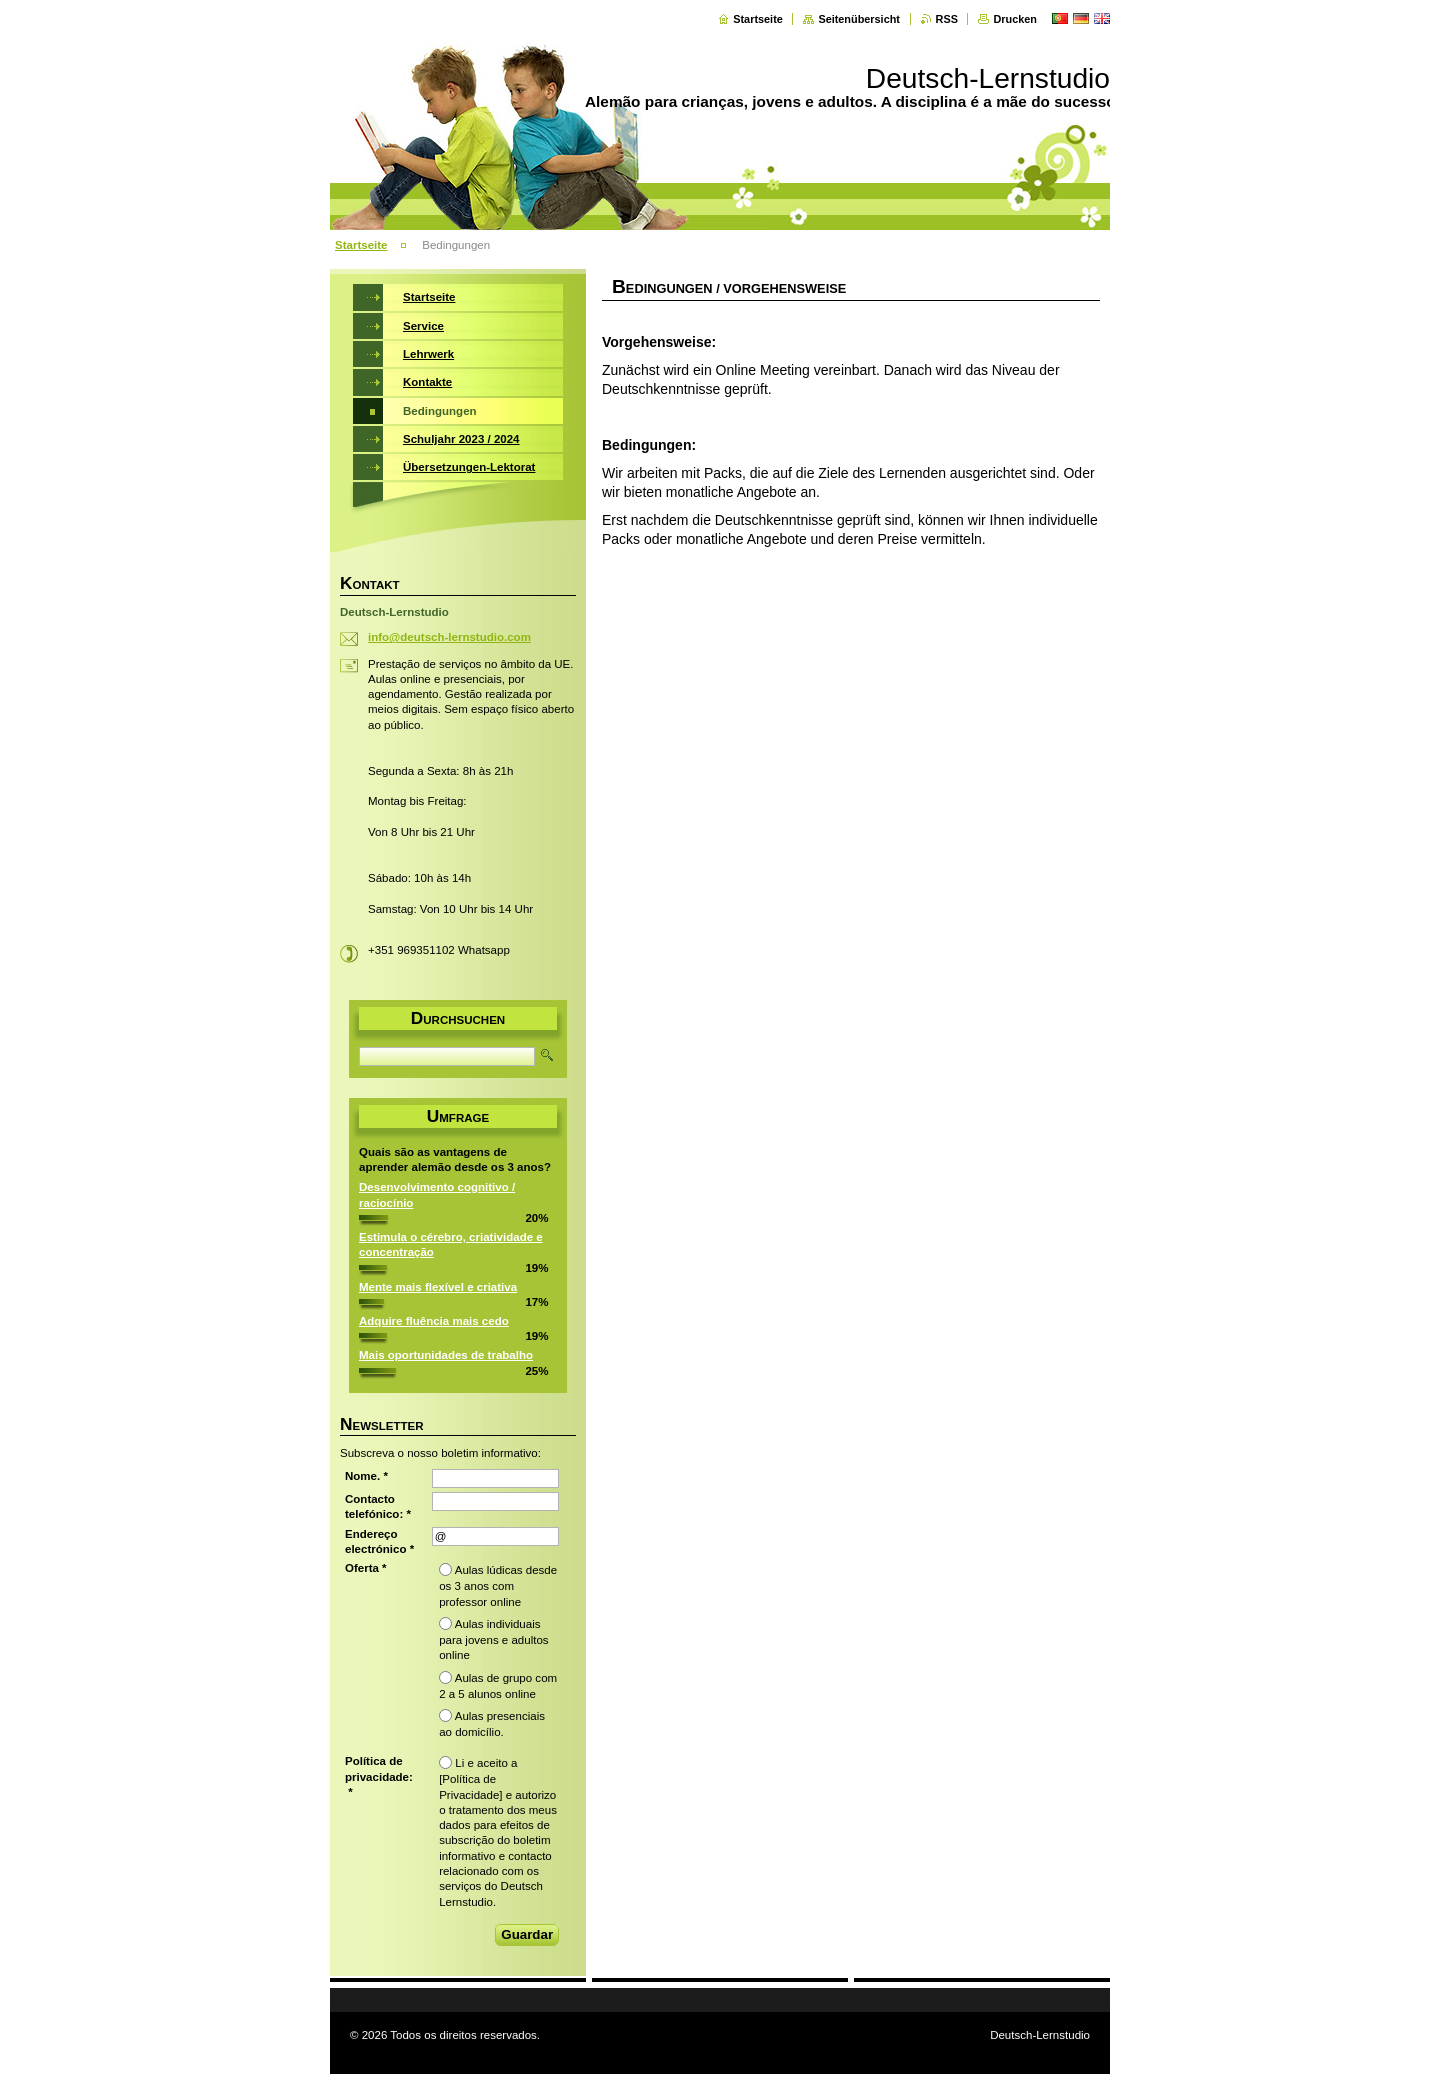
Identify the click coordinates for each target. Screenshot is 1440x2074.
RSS (947, 19)
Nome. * (366, 1476)
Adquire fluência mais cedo (434, 1321)
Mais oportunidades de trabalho (446, 1355)
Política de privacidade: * (379, 1776)
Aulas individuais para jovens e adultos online (493, 1639)
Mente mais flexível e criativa (438, 1287)
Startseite (758, 19)
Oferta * (366, 1568)
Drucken (1015, 19)
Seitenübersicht (859, 19)
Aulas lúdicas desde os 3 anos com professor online (498, 1585)
